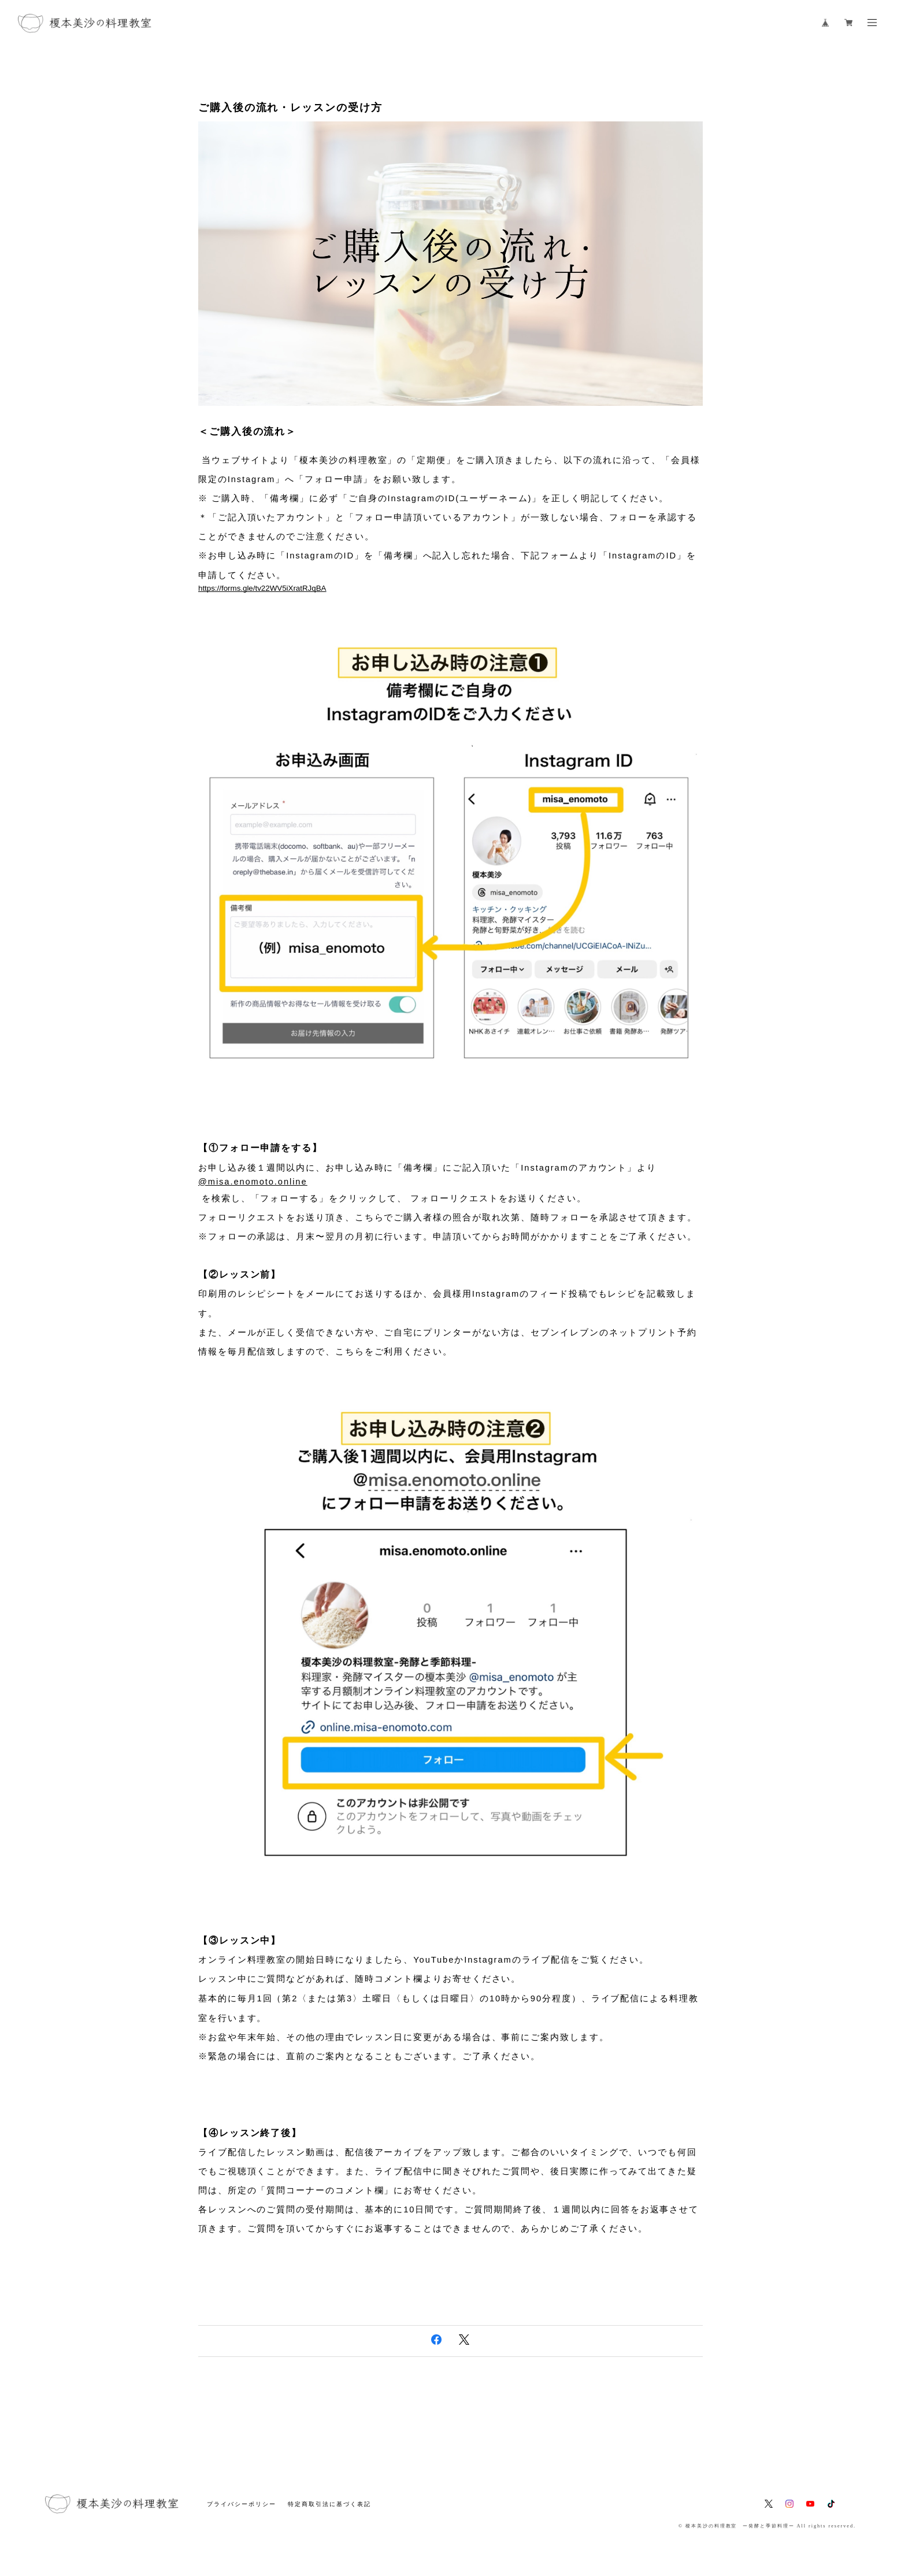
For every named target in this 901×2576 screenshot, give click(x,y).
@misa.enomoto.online (252, 1181)
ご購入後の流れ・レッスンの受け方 (290, 107)
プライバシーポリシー (241, 2504)
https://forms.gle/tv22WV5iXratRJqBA (262, 588)
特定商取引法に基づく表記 (329, 2504)
